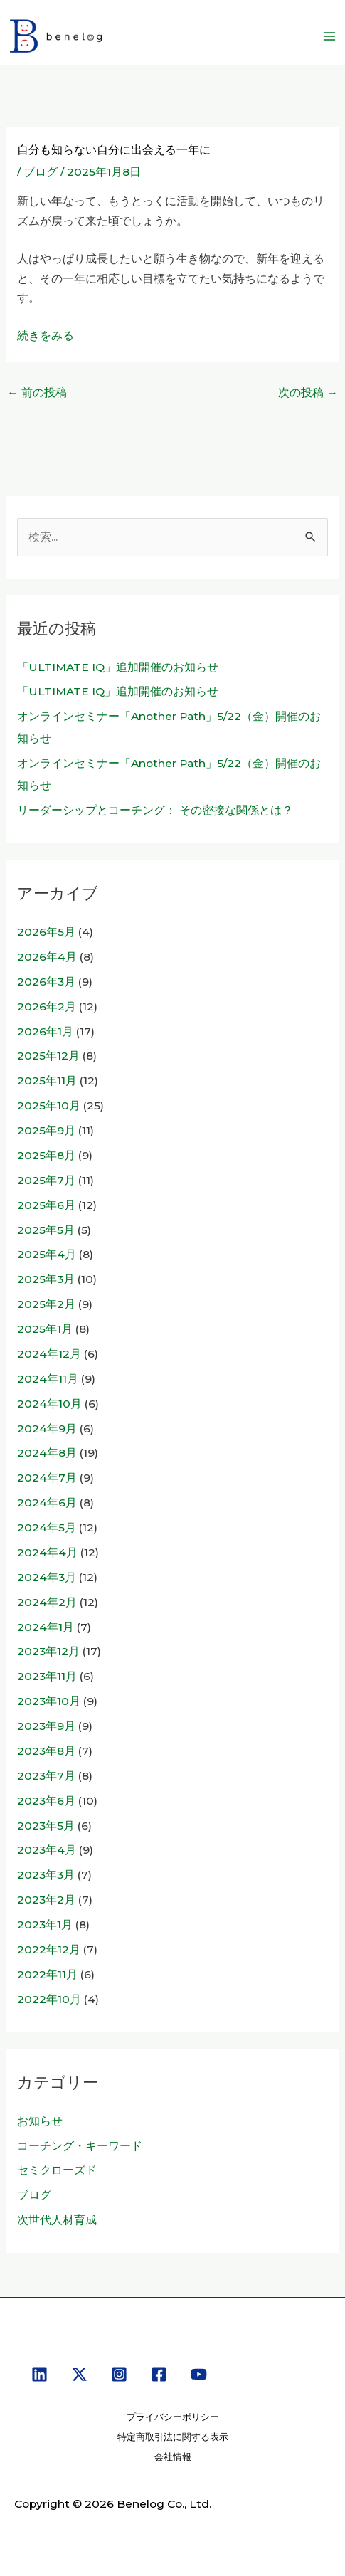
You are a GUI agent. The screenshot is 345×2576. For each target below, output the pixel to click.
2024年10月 (49, 1403)
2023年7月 (46, 1776)
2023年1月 (45, 1924)
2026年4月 (47, 957)
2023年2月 (46, 1899)
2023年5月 (46, 1825)
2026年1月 (45, 1031)
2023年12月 (48, 1651)
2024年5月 (46, 1527)
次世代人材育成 (57, 2220)
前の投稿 (37, 392)
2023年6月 (46, 1800)
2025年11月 (47, 1080)
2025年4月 (46, 1254)
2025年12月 (48, 1055)
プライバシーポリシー (173, 2417)
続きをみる (45, 335)
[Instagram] (119, 2374)
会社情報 (172, 2456)
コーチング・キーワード (79, 2146)
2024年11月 (47, 1378)
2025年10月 (48, 1105)
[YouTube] (199, 2374)
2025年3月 (46, 1279)
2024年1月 (45, 1627)
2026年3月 (46, 981)
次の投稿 (308, 392)
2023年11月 (47, 1676)
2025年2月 (46, 1304)
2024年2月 (47, 1602)
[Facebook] (159, 2374)
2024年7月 (47, 1477)
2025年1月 (45, 1329)
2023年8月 (46, 1751)
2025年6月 (46, 1205)
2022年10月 (49, 1999)
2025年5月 (46, 1230)
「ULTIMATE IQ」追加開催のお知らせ (117, 667)
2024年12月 (49, 1354)
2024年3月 (46, 1577)
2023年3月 (46, 1874)
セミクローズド (57, 2170)
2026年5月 (46, 932)
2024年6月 (47, 1502)
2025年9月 (46, 1130)
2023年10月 (48, 1701)
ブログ (40, 172)
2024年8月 (47, 1452)
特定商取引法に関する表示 (172, 2437)
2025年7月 (46, 1180)
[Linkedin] (39, 2374)
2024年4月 (47, 1552)
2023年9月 (46, 1726)
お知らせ (40, 2121)
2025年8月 (46, 1155)
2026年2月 (46, 1006)
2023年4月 (46, 1850)
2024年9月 (47, 1428)
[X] (79, 2374)
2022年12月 (48, 1949)
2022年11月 (47, 1974)
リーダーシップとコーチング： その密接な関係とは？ (155, 810)
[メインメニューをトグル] (329, 36)
